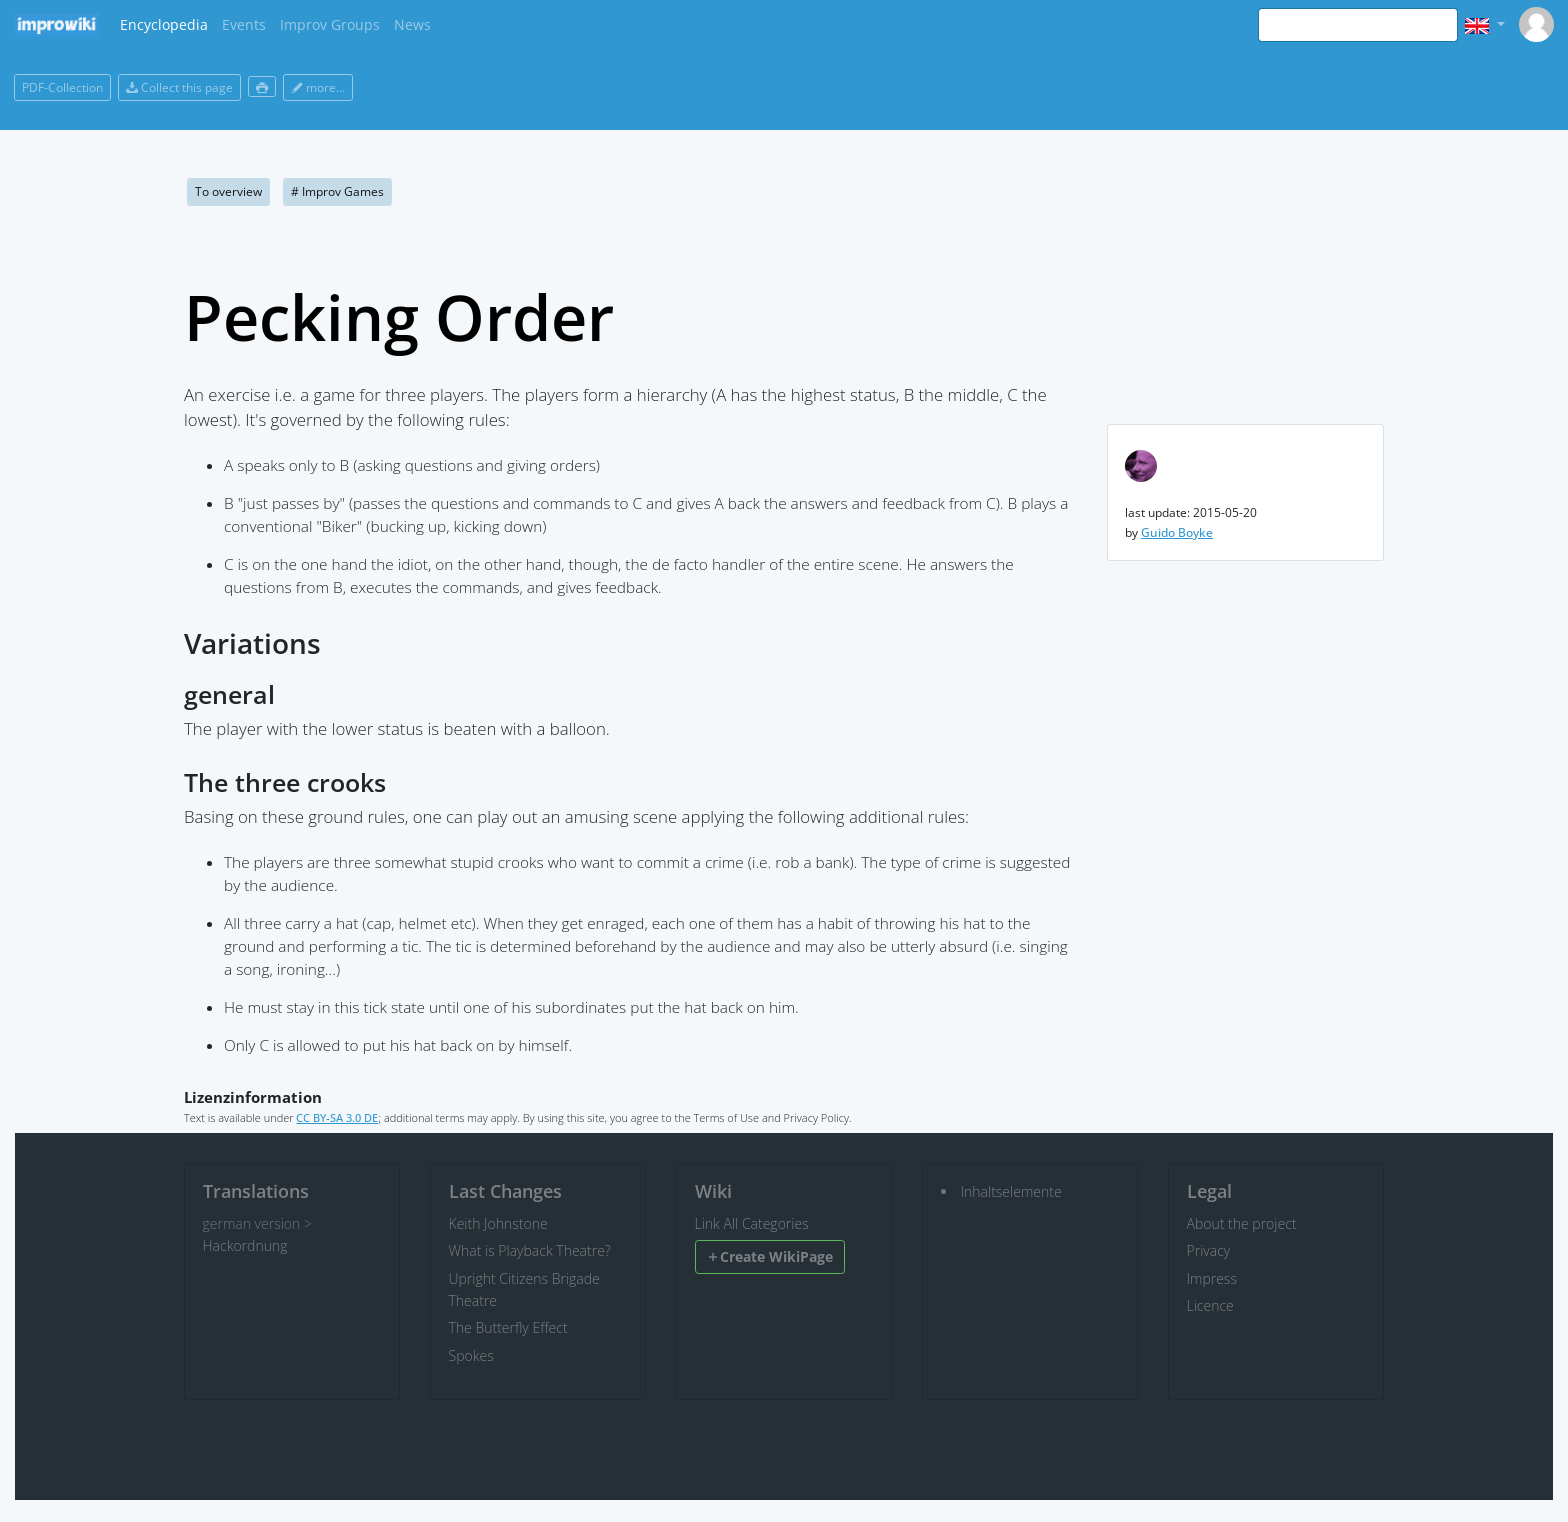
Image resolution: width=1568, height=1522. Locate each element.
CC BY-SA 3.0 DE (337, 1117)
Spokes (471, 1355)
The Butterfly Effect (508, 1327)
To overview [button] (228, 191)
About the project (1242, 1223)
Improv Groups (330, 24)
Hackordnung (245, 1245)
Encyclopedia (164, 24)
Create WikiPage (769, 1256)
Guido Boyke (1177, 532)
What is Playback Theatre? (530, 1250)
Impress (1212, 1278)
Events (244, 24)
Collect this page (179, 87)
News (412, 24)
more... (318, 87)
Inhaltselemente (1011, 1191)
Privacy (1209, 1250)
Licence (1210, 1305)
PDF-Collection (62, 87)
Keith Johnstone (498, 1223)
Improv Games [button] (337, 191)
